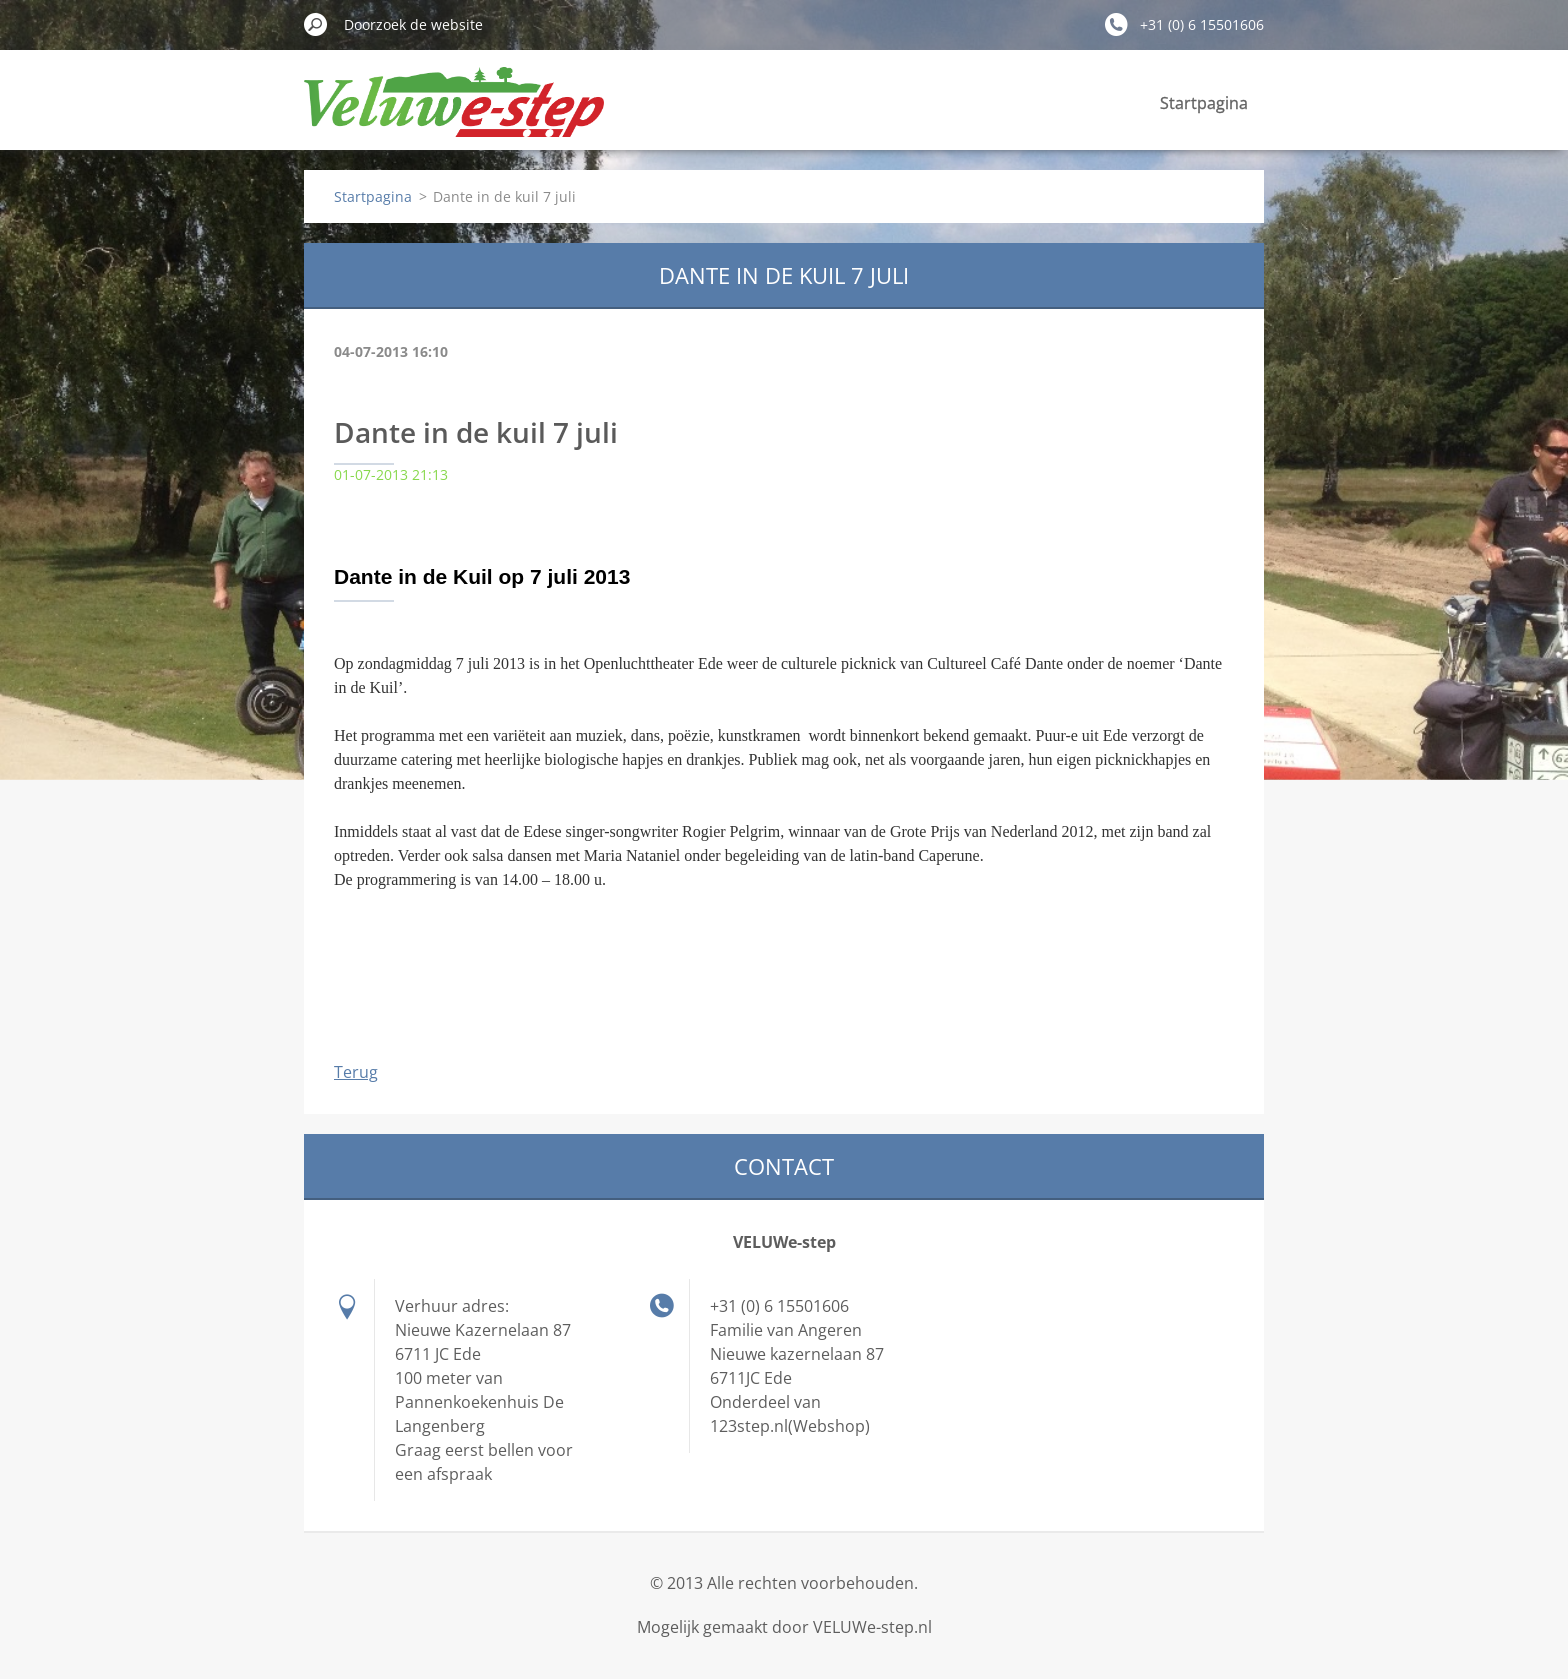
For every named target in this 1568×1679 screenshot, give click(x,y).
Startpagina (1204, 103)
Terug (356, 1072)
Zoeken (316, 24)
